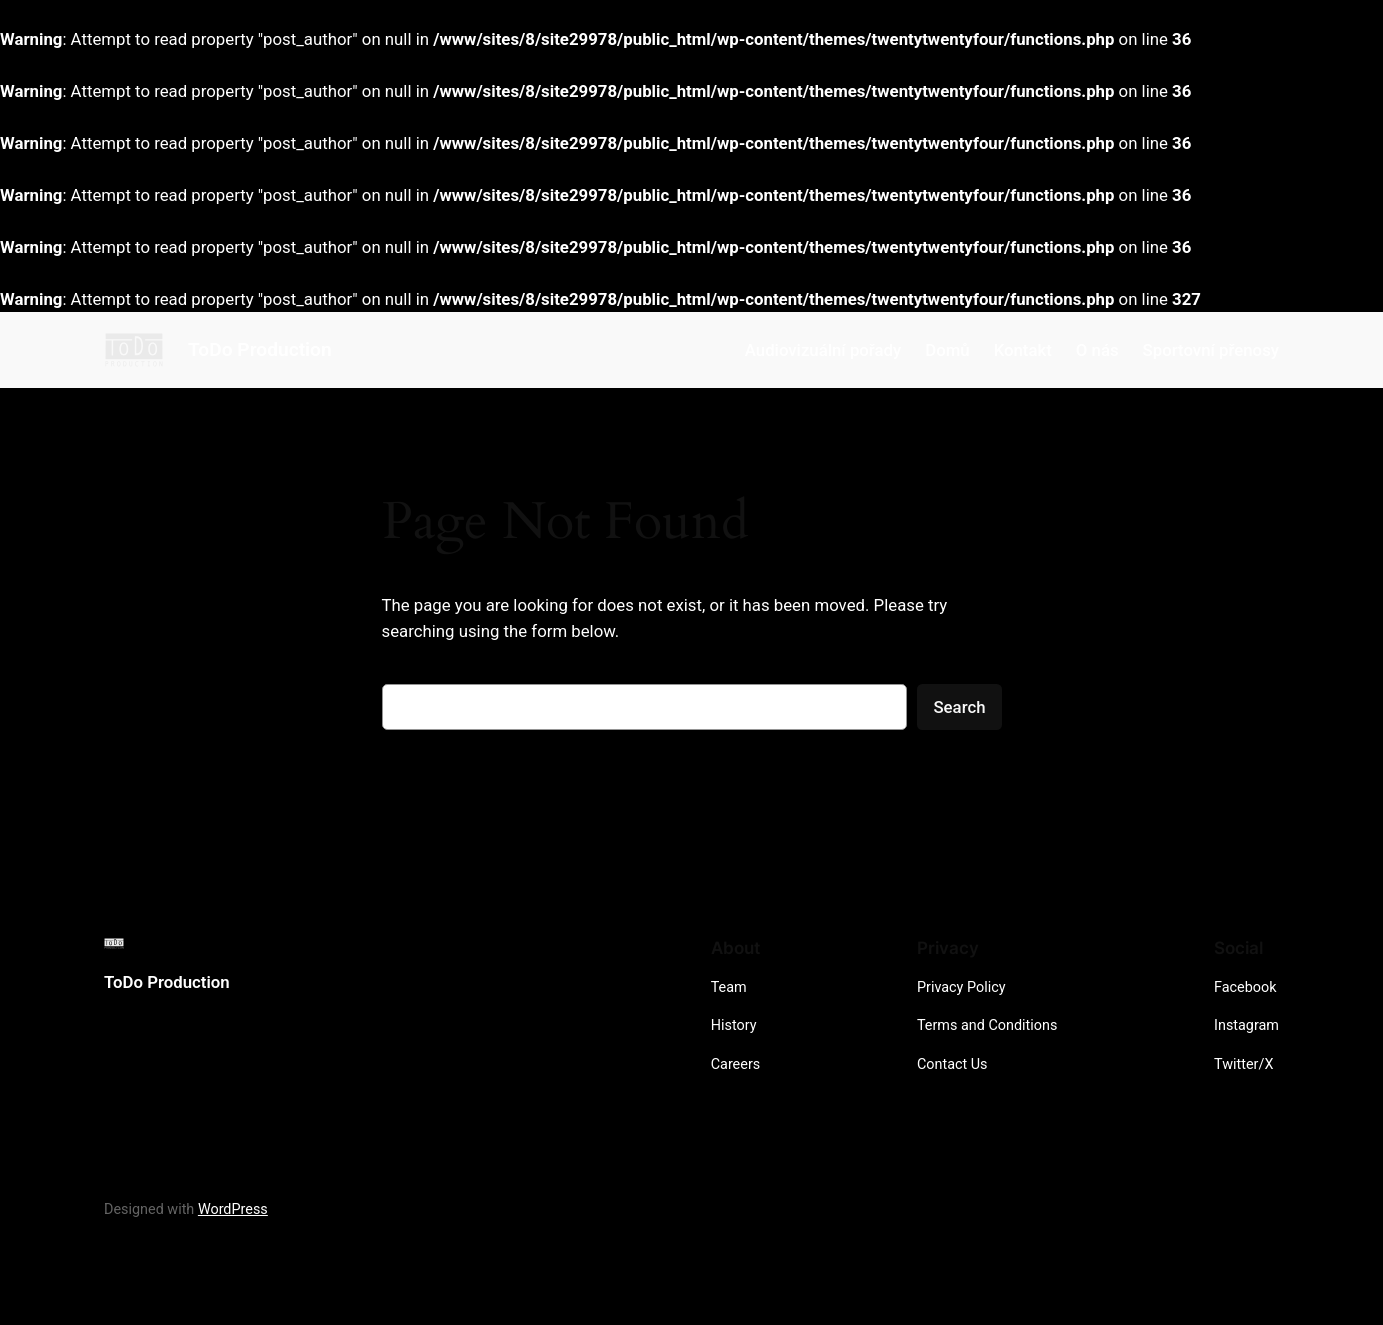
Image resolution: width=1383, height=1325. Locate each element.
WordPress (233, 1209)
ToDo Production (260, 349)
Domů (947, 350)
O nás (1097, 350)
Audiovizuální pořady (823, 350)
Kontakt (1023, 350)
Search (959, 707)
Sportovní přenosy (1211, 350)
